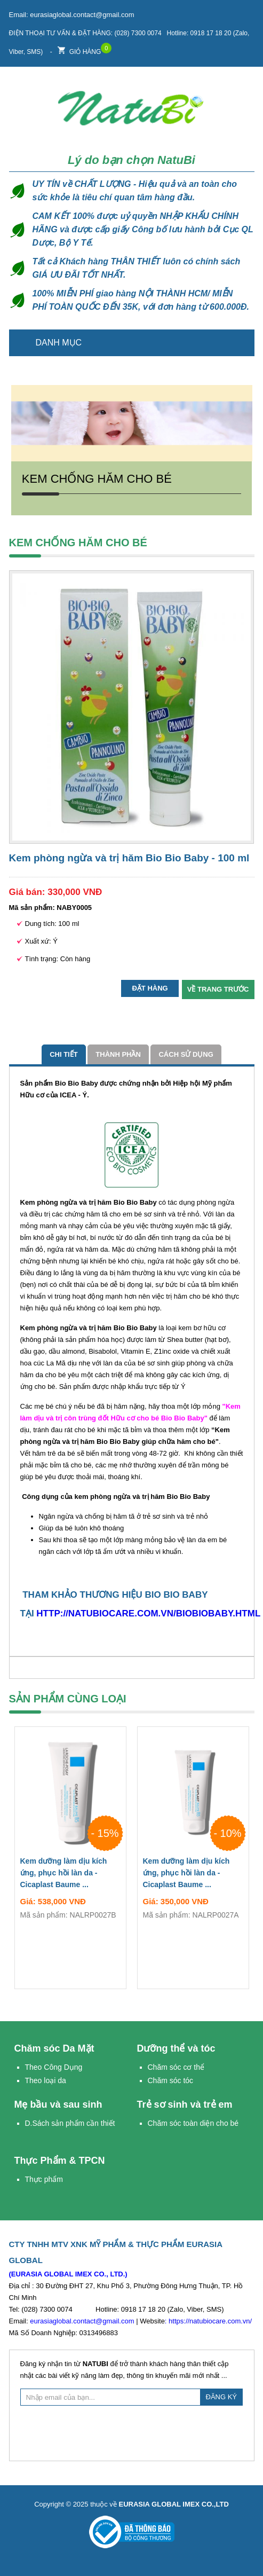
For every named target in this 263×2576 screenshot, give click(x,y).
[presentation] (132, 2432)
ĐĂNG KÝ (221, 2397)
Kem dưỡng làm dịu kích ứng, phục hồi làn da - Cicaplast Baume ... (70, 1875)
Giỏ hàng (79, 49)
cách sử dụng (185, 1054)
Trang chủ (240, 343)
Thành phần (118, 1054)
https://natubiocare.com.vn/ (210, 2321)
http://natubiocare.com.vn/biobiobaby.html (148, 1613)
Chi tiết (64, 1054)
